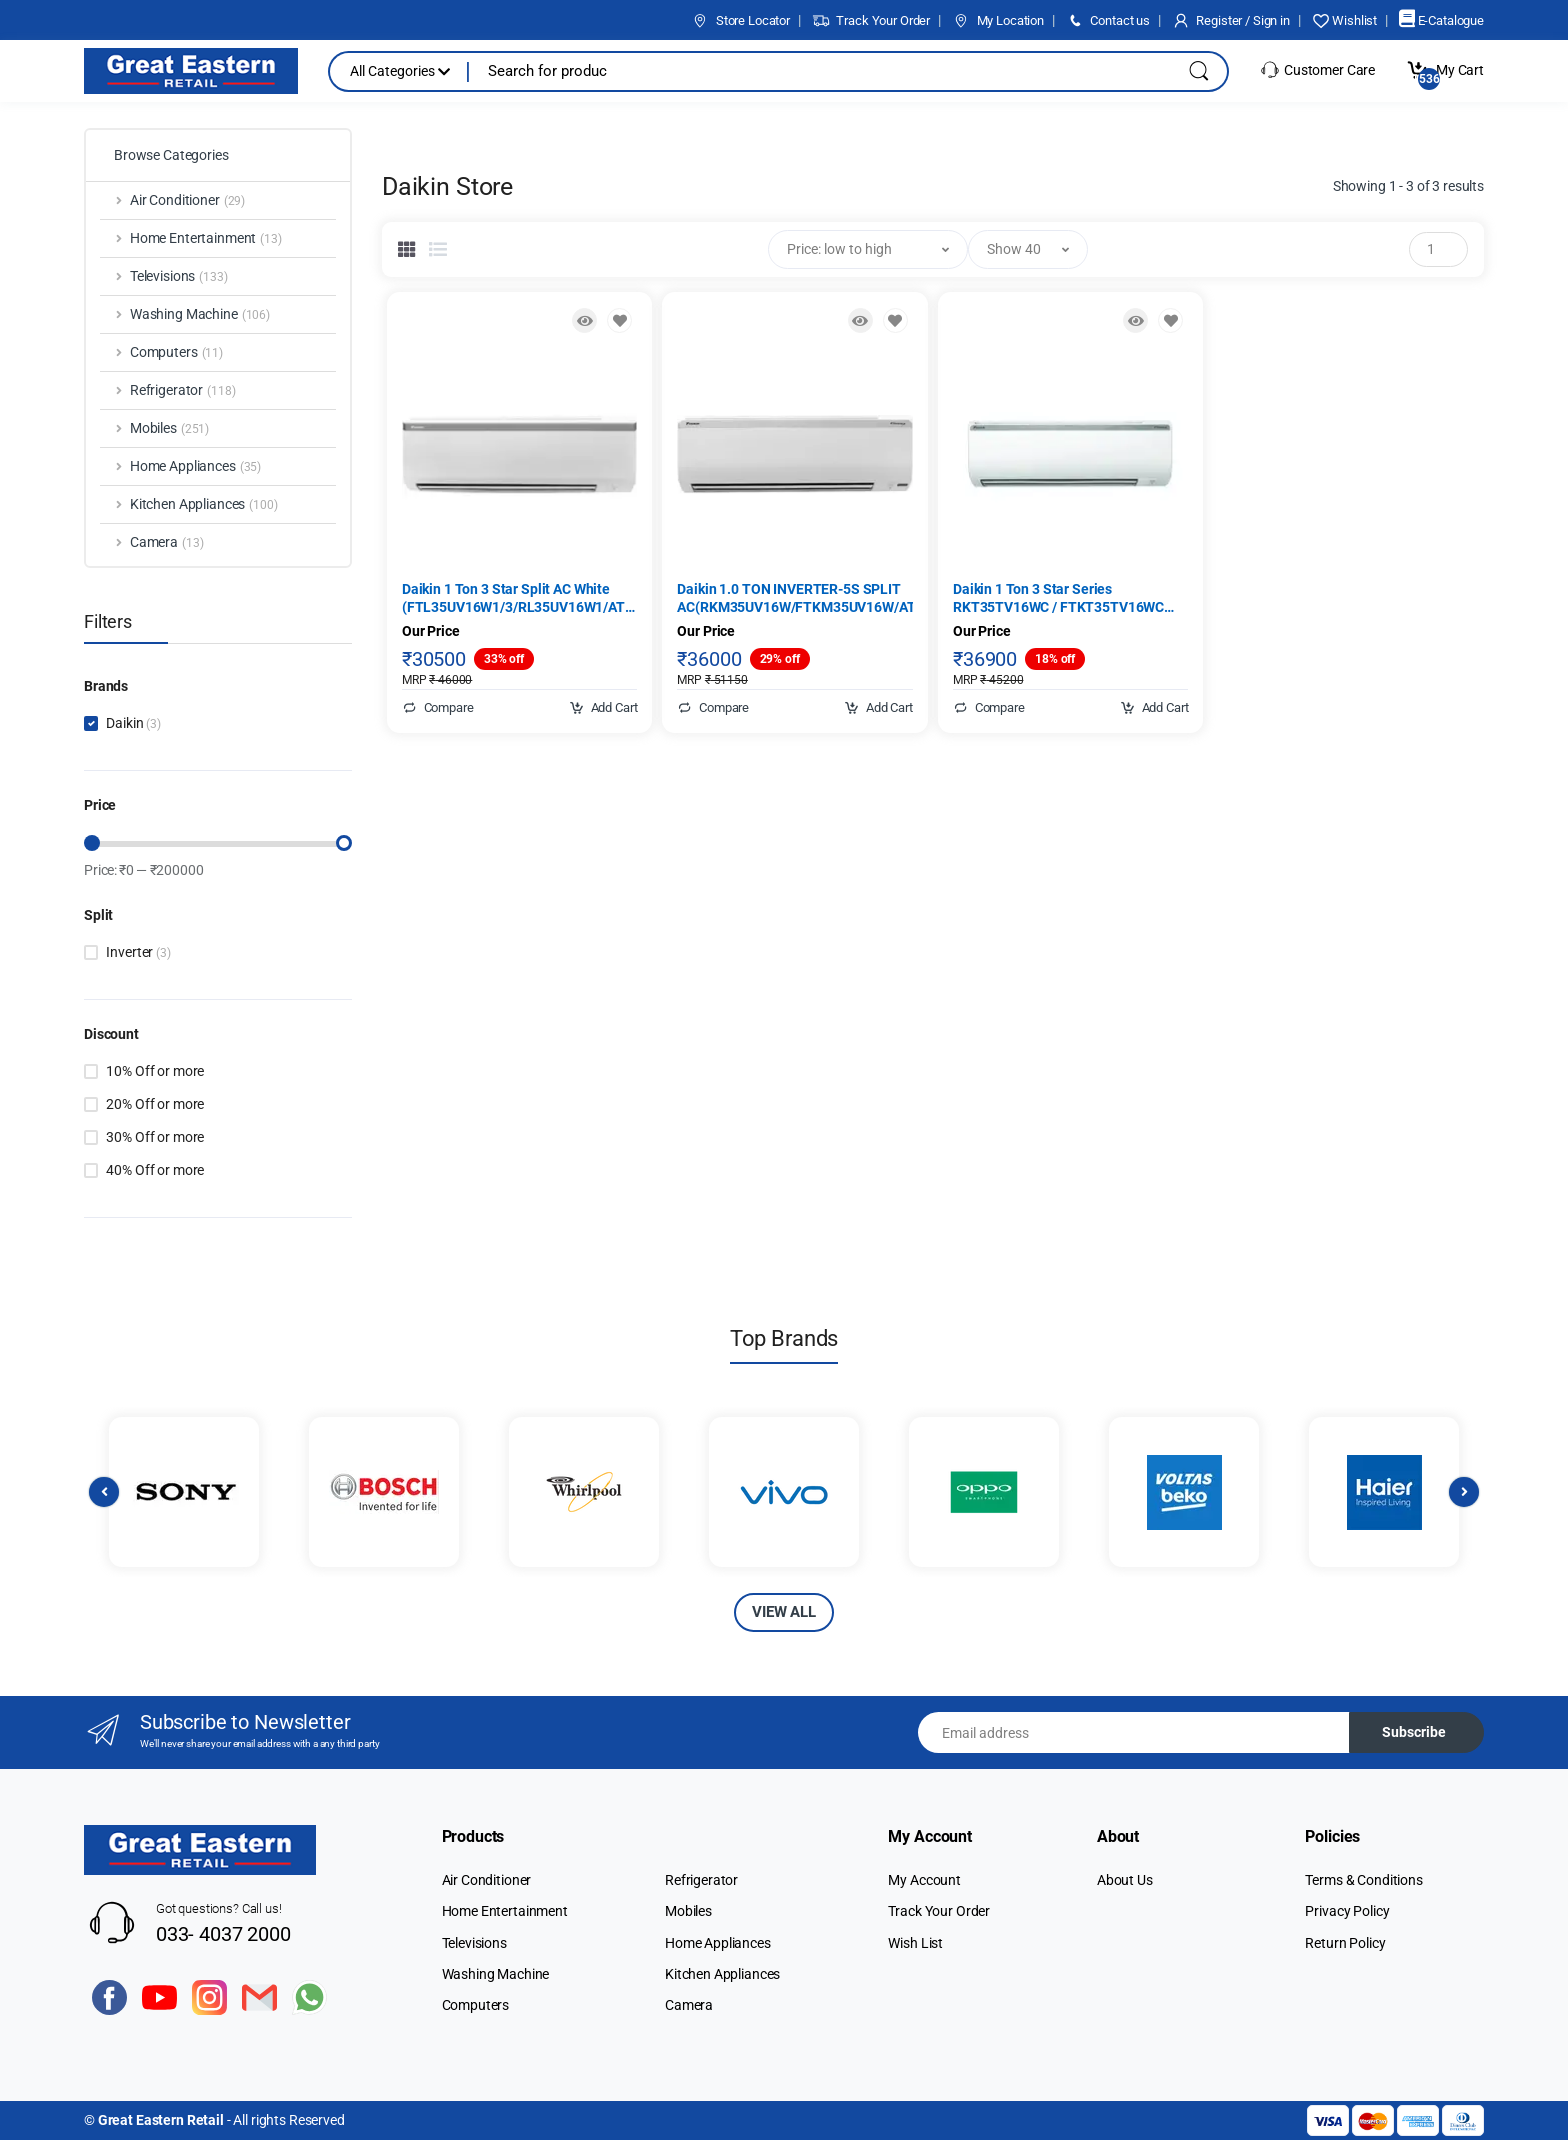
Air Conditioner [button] (187, 201)
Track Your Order (871, 20)
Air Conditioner (487, 1880)
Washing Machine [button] (200, 315)
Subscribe (1414, 1732)
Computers (476, 2005)
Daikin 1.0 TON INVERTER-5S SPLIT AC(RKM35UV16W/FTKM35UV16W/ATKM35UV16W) (795, 598)
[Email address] (1134, 1732)
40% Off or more (155, 1170)
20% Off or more (155, 1104)
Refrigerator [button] (183, 391)
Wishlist (1345, 20)
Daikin (133, 723)
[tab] (407, 249)
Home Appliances (718, 1943)
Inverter (138, 952)
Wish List (915, 1943)
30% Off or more (155, 1137)
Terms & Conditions (1363, 1880)
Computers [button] (176, 353)
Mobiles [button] (169, 429)
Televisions (474, 1943)
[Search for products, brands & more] (814, 71)
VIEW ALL (784, 1612)
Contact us (1108, 20)
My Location (998, 20)
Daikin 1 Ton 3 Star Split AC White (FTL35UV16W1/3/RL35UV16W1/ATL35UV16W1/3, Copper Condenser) (520, 598)
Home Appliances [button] (195, 467)
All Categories (400, 71)
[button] (868, 249)
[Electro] (191, 71)
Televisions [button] (179, 277)
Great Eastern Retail (161, 2120)
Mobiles (688, 1911)
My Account (924, 1880)
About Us (1125, 1880)
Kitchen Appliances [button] (204, 505)
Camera (689, 2005)
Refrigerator (701, 1880)
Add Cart (603, 708)
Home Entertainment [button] (206, 239)
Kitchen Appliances (722, 1974)
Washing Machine (496, 1974)
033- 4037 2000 (223, 1934)
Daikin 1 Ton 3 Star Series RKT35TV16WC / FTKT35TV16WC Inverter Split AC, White (1058, 598)
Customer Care (1317, 70)
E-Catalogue (1441, 20)
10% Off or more (155, 1071)
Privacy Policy (1347, 1911)
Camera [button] (167, 543)
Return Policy (1345, 1943)
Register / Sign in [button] (1231, 20)
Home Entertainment (505, 1911)
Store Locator (740, 20)
